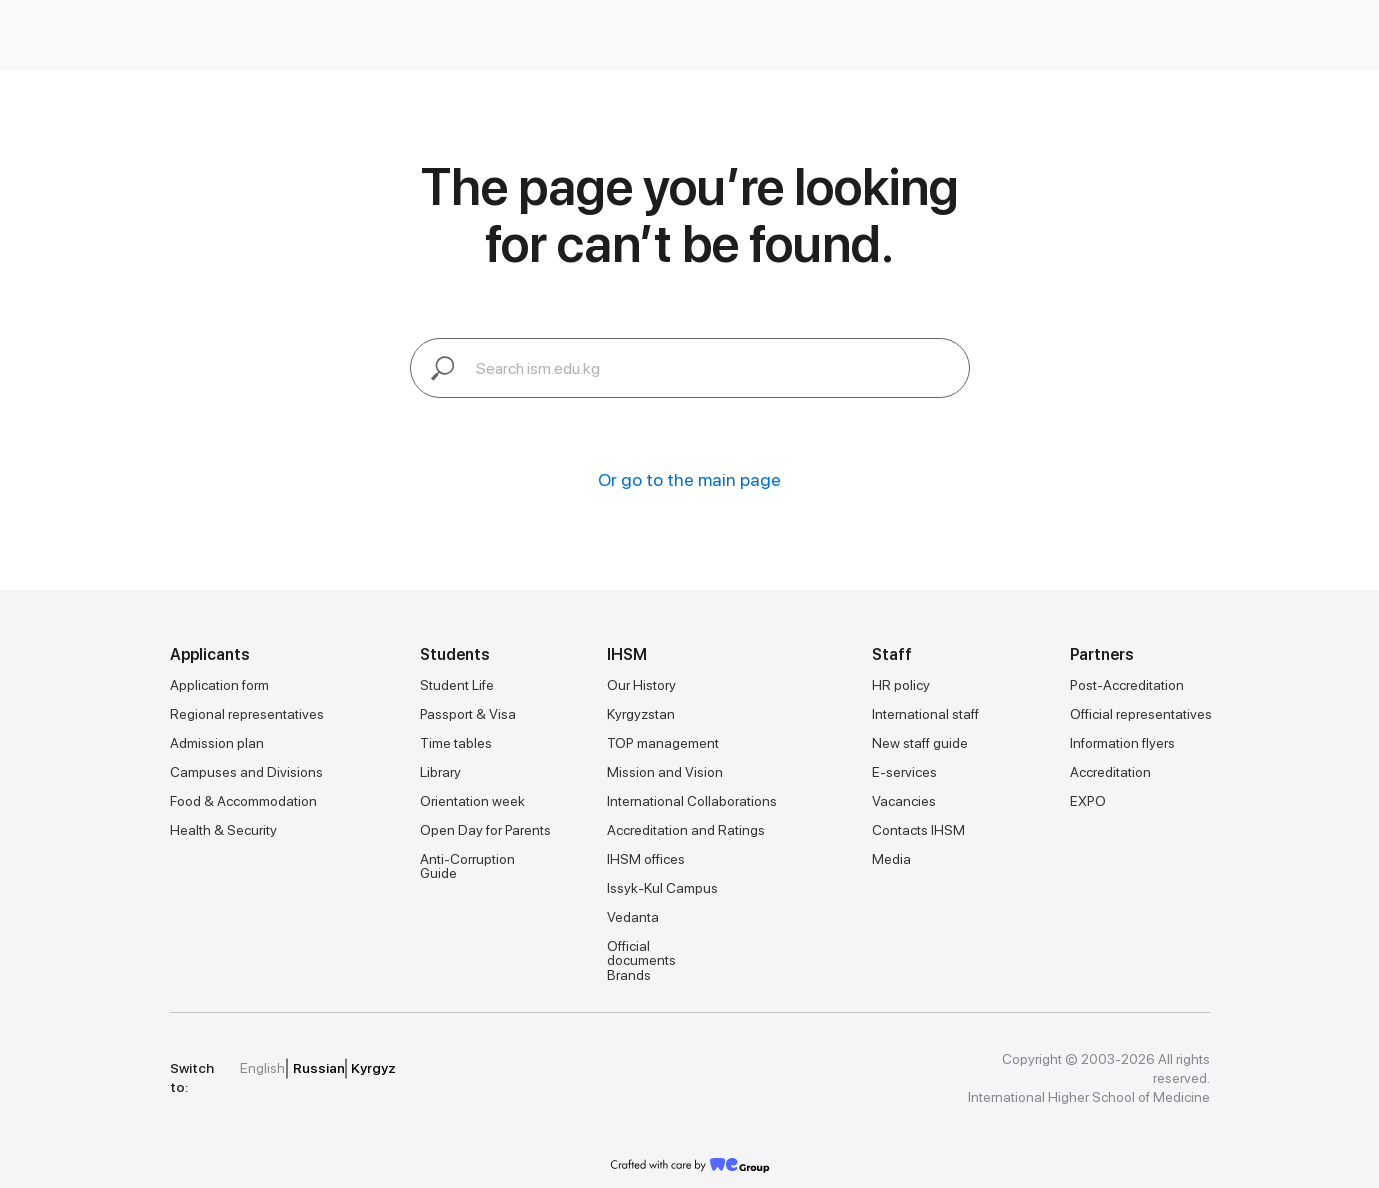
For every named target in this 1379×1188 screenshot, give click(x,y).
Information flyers (1122, 743)
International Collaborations (692, 801)
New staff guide (920, 743)
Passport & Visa (468, 714)
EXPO (1088, 801)
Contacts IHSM (918, 830)
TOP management (663, 743)
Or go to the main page (689, 479)
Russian (319, 1068)
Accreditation (1110, 772)
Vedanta (633, 917)
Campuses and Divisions (246, 772)
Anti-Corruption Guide (467, 866)
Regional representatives (247, 714)
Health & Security (223, 830)
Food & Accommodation (243, 801)
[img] (549, 1069)
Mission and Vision (665, 772)
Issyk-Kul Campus (662, 888)
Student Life (457, 685)
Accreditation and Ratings (686, 830)
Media (891, 859)
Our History (641, 685)
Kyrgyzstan (641, 714)
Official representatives (1141, 714)
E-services (904, 772)
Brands (629, 975)
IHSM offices (646, 859)
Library (440, 772)
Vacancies (904, 801)
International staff (925, 714)
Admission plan (217, 743)
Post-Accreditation (1127, 685)
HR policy (901, 685)
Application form (219, 685)
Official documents (641, 953)
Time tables (456, 743)
